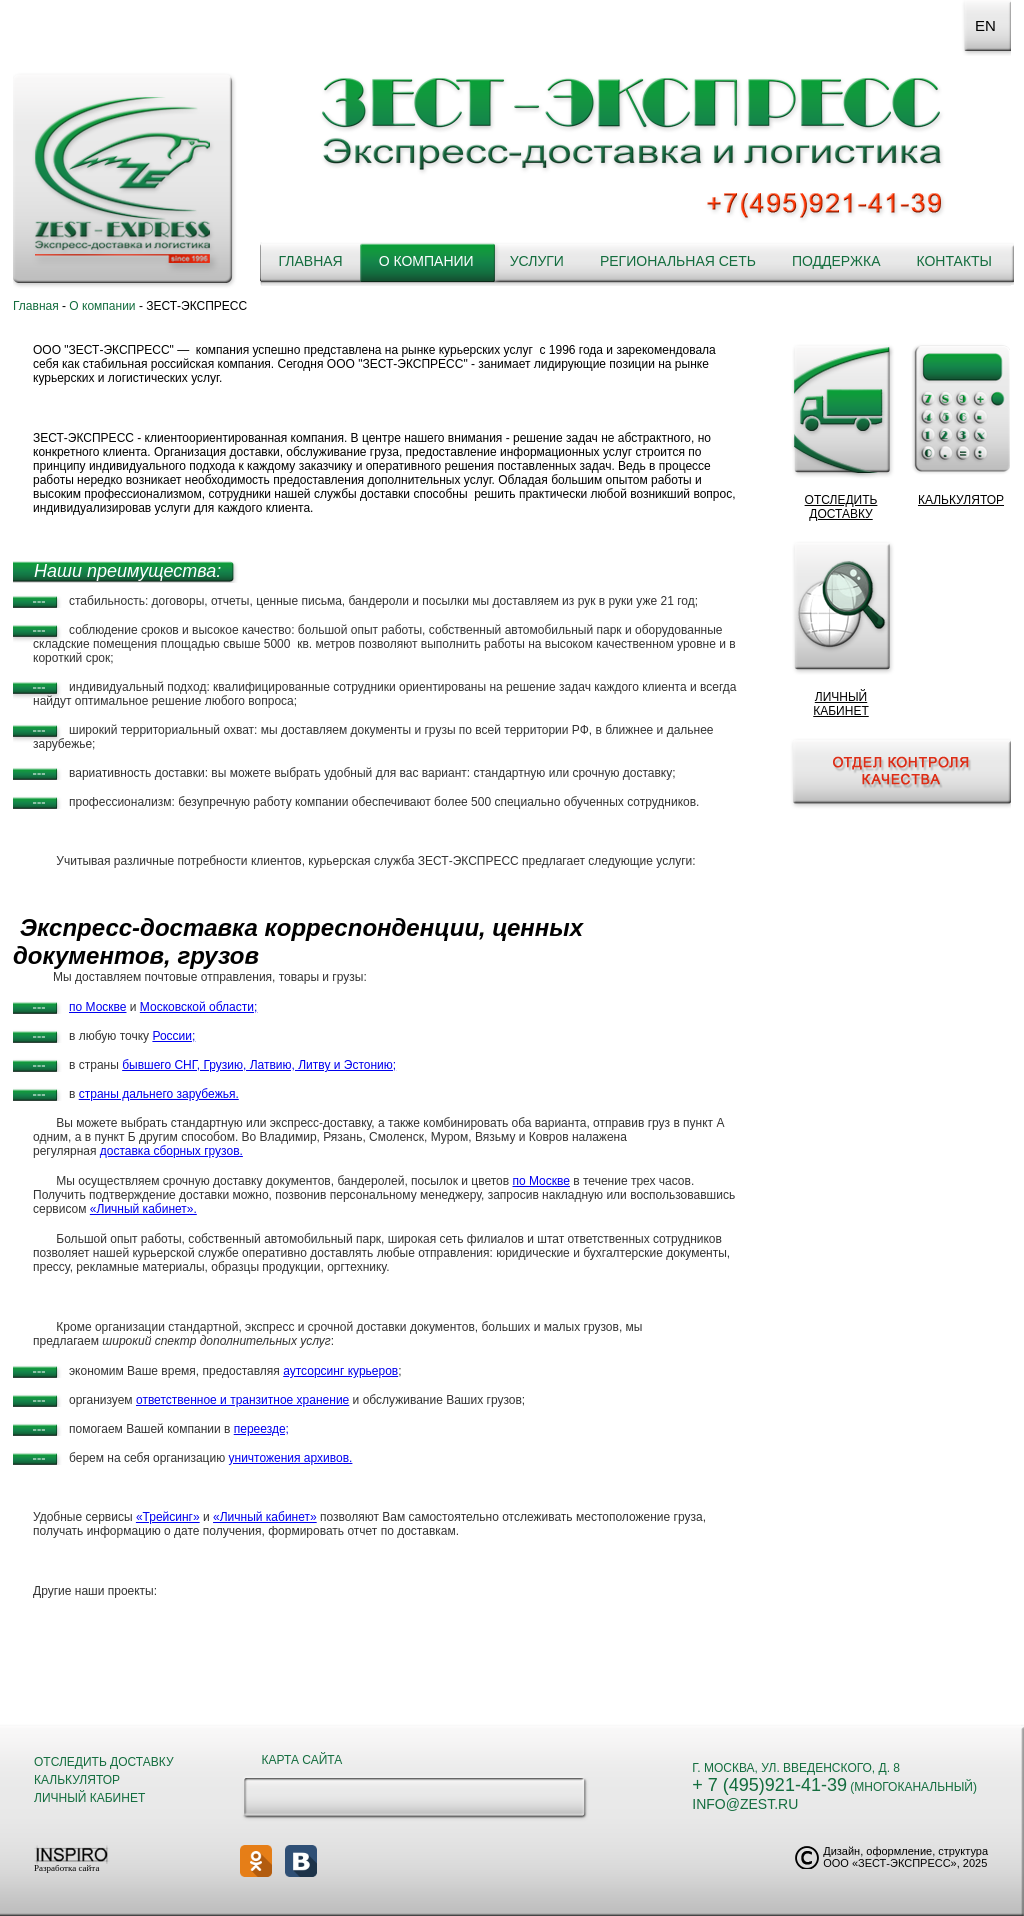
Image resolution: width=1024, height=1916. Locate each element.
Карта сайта (302, 1760)
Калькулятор (77, 1780)
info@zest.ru (745, 1804)
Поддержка (836, 261)
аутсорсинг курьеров (340, 1371)
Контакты (954, 261)
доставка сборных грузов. (171, 1151)
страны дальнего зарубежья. (159, 1094)
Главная (310, 261)
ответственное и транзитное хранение (242, 1400)
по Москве (97, 1007)
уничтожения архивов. (291, 1458)
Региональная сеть (678, 261)
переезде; (261, 1429)
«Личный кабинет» (265, 1517)
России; (173, 1036)
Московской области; (198, 1007)
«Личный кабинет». (143, 1209)
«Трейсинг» (168, 1517)
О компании (426, 261)
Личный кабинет (89, 1798)
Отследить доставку (104, 1762)
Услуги (537, 261)
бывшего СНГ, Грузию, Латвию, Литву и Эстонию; (259, 1065)
